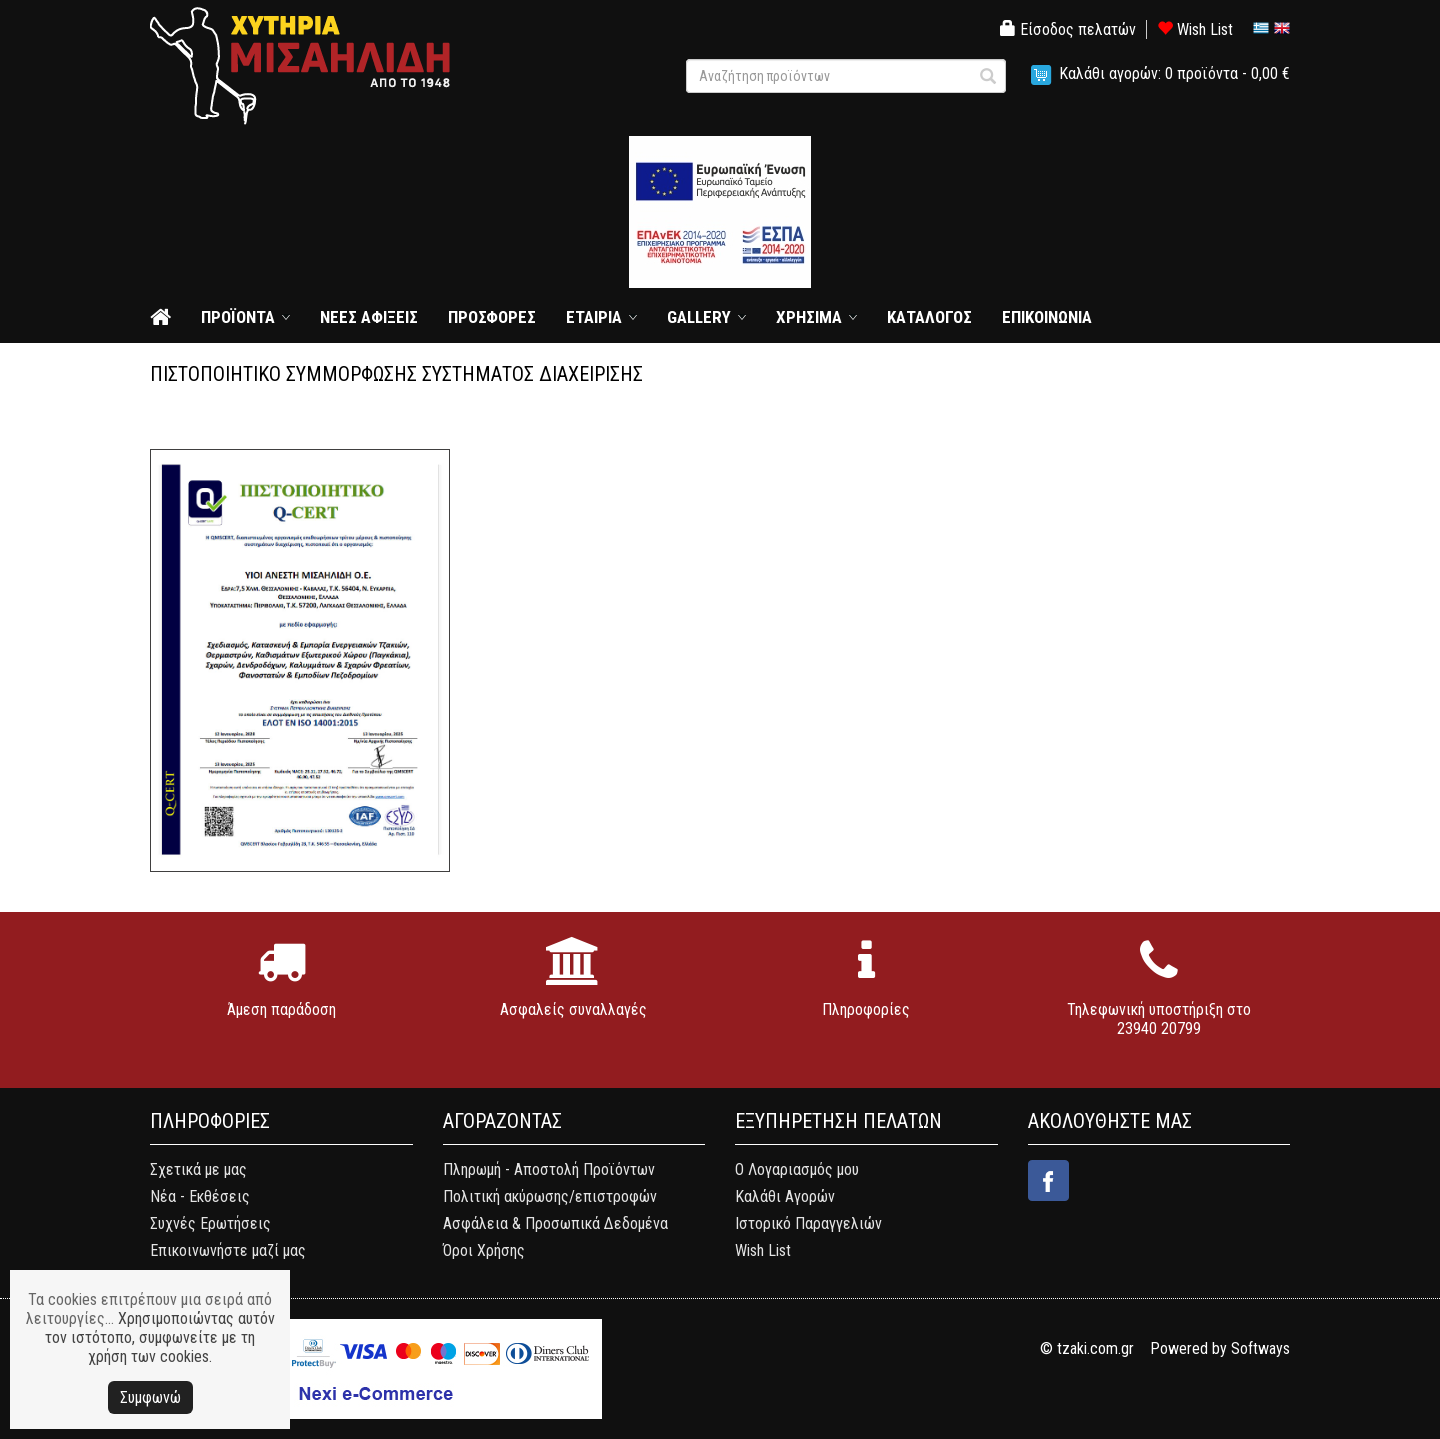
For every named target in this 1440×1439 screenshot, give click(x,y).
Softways (1260, 1348)
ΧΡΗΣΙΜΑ (809, 317)
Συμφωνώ (150, 1397)
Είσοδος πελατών (1068, 29)
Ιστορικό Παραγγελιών (808, 1223)
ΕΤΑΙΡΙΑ (594, 317)
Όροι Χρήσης (484, 1250)
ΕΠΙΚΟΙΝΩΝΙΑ (1047, 317)
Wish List (1195, 29)
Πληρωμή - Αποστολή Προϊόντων (549, 1169)
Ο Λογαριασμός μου (797, 1169)
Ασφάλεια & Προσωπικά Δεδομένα (555, 1223)
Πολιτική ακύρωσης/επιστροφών (550, 1196)
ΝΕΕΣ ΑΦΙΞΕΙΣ (369, 317)
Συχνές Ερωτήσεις (210, 1223)
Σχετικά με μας (198, 1169)
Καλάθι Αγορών (785, 1196)
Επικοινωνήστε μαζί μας (228, 1250)
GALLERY (699, 317)
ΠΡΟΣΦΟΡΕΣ (492, 317)
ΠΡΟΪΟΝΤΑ (238, 317)
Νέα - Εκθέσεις (200, 1196)
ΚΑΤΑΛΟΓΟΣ (929, 317)
